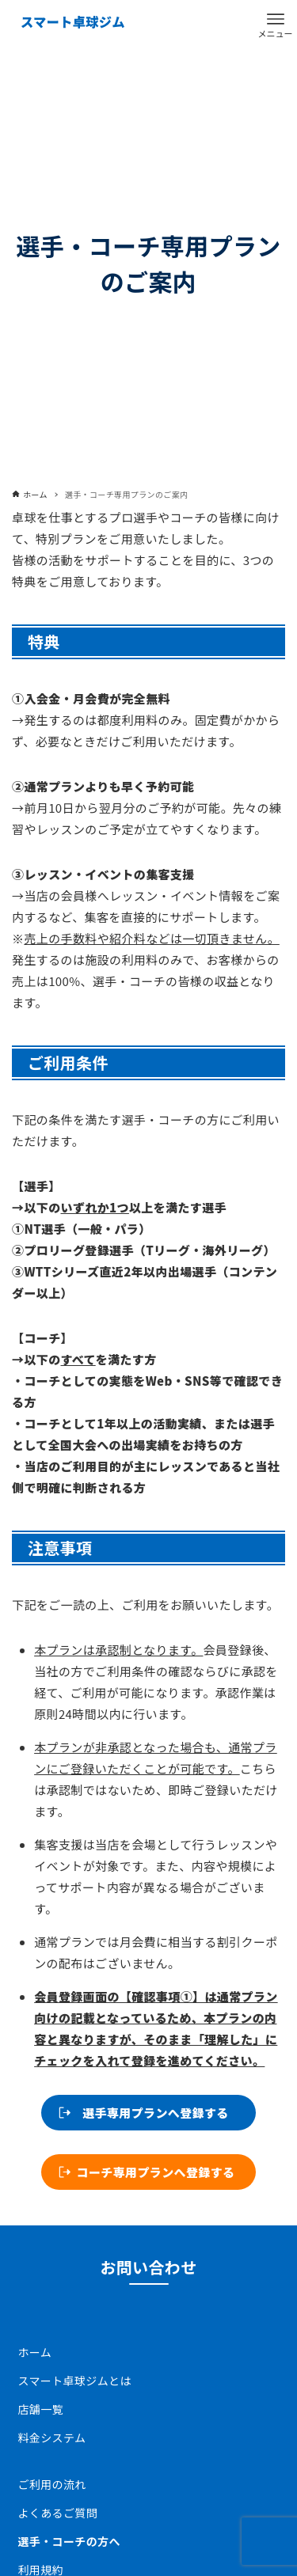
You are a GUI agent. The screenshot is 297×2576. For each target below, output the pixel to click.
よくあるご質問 (58, 2513)
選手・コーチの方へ (69, 2541)
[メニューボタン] (275, 19)
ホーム (35, 2352)
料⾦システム (52, 2437)
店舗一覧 (41, 2409)
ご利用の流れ (52, 2484)
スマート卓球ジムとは (74, 2380)
